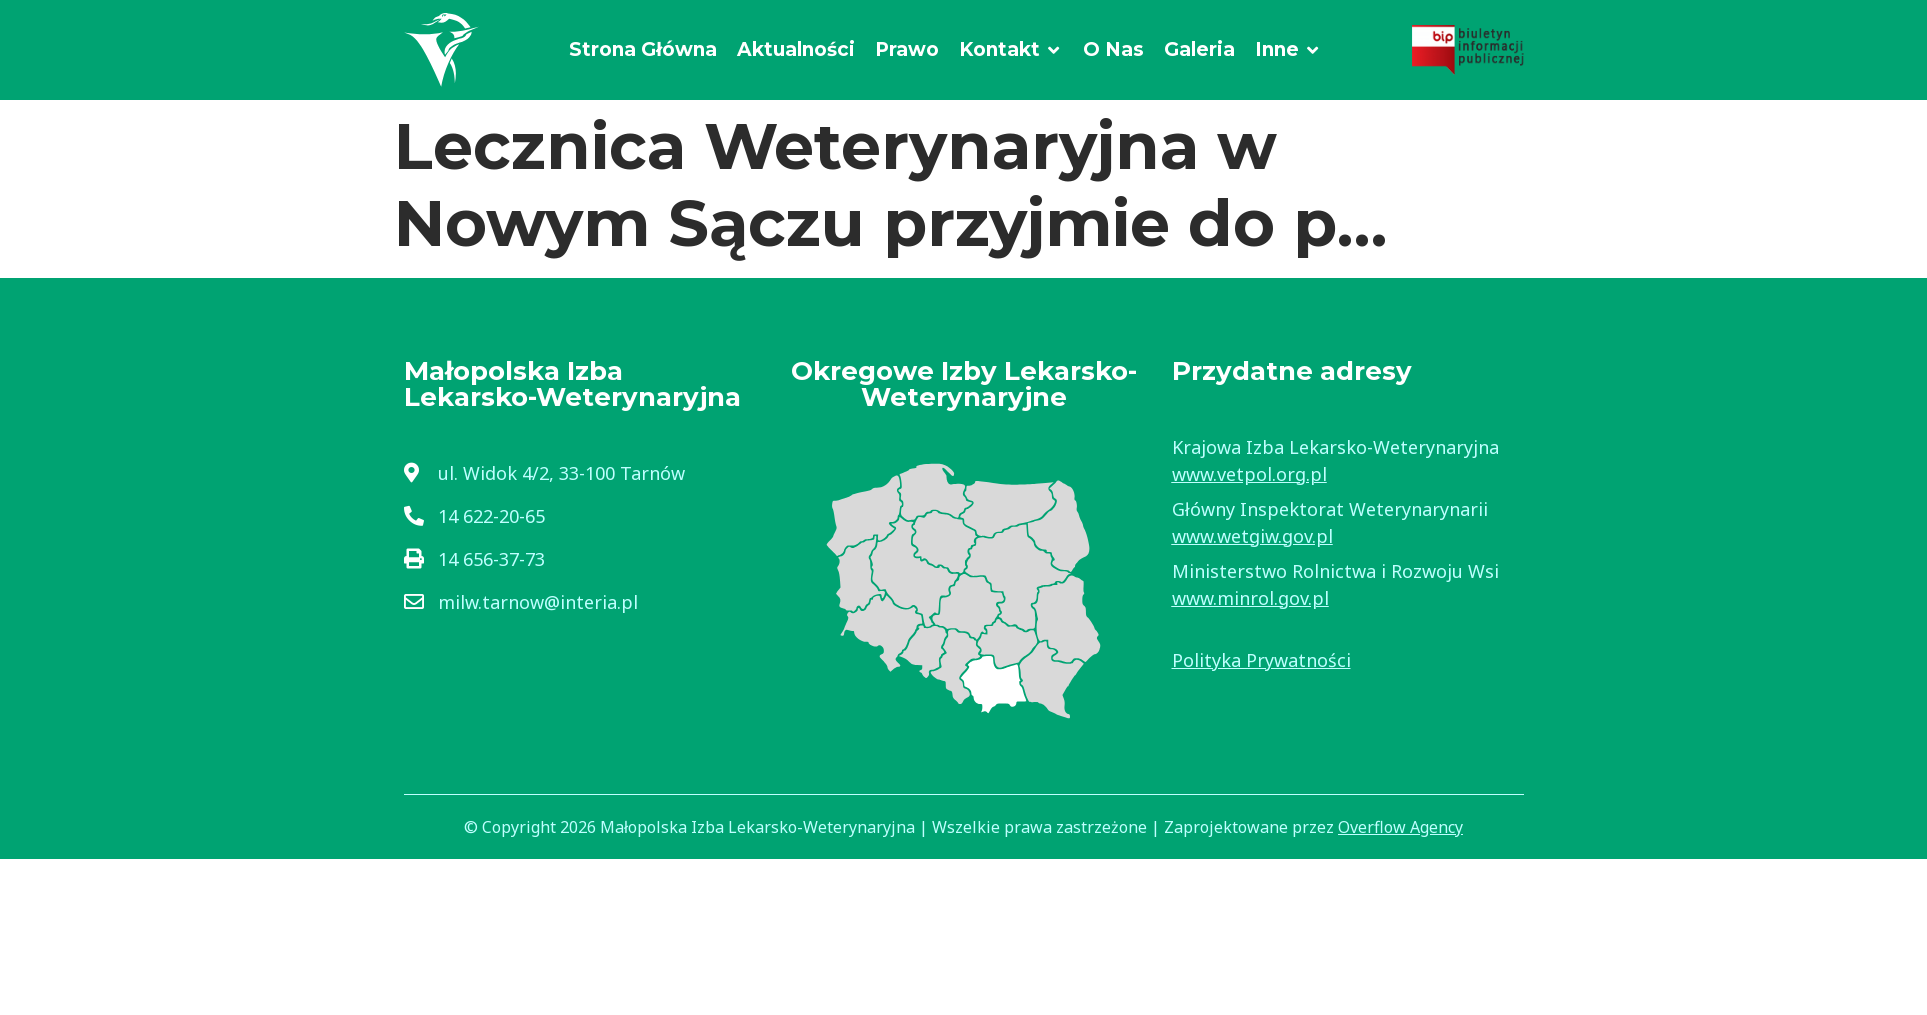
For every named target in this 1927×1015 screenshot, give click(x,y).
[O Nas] (1113, 50)
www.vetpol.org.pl (1249, 474)
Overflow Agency (1400, 827)
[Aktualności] (796, 50)
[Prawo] (907, 50)
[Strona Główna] (643, 50)
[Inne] (1288, 50)
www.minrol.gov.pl (1250, 598)
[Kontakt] (1011, 50)
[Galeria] (1199, 50)
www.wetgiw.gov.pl (1252, 536)
